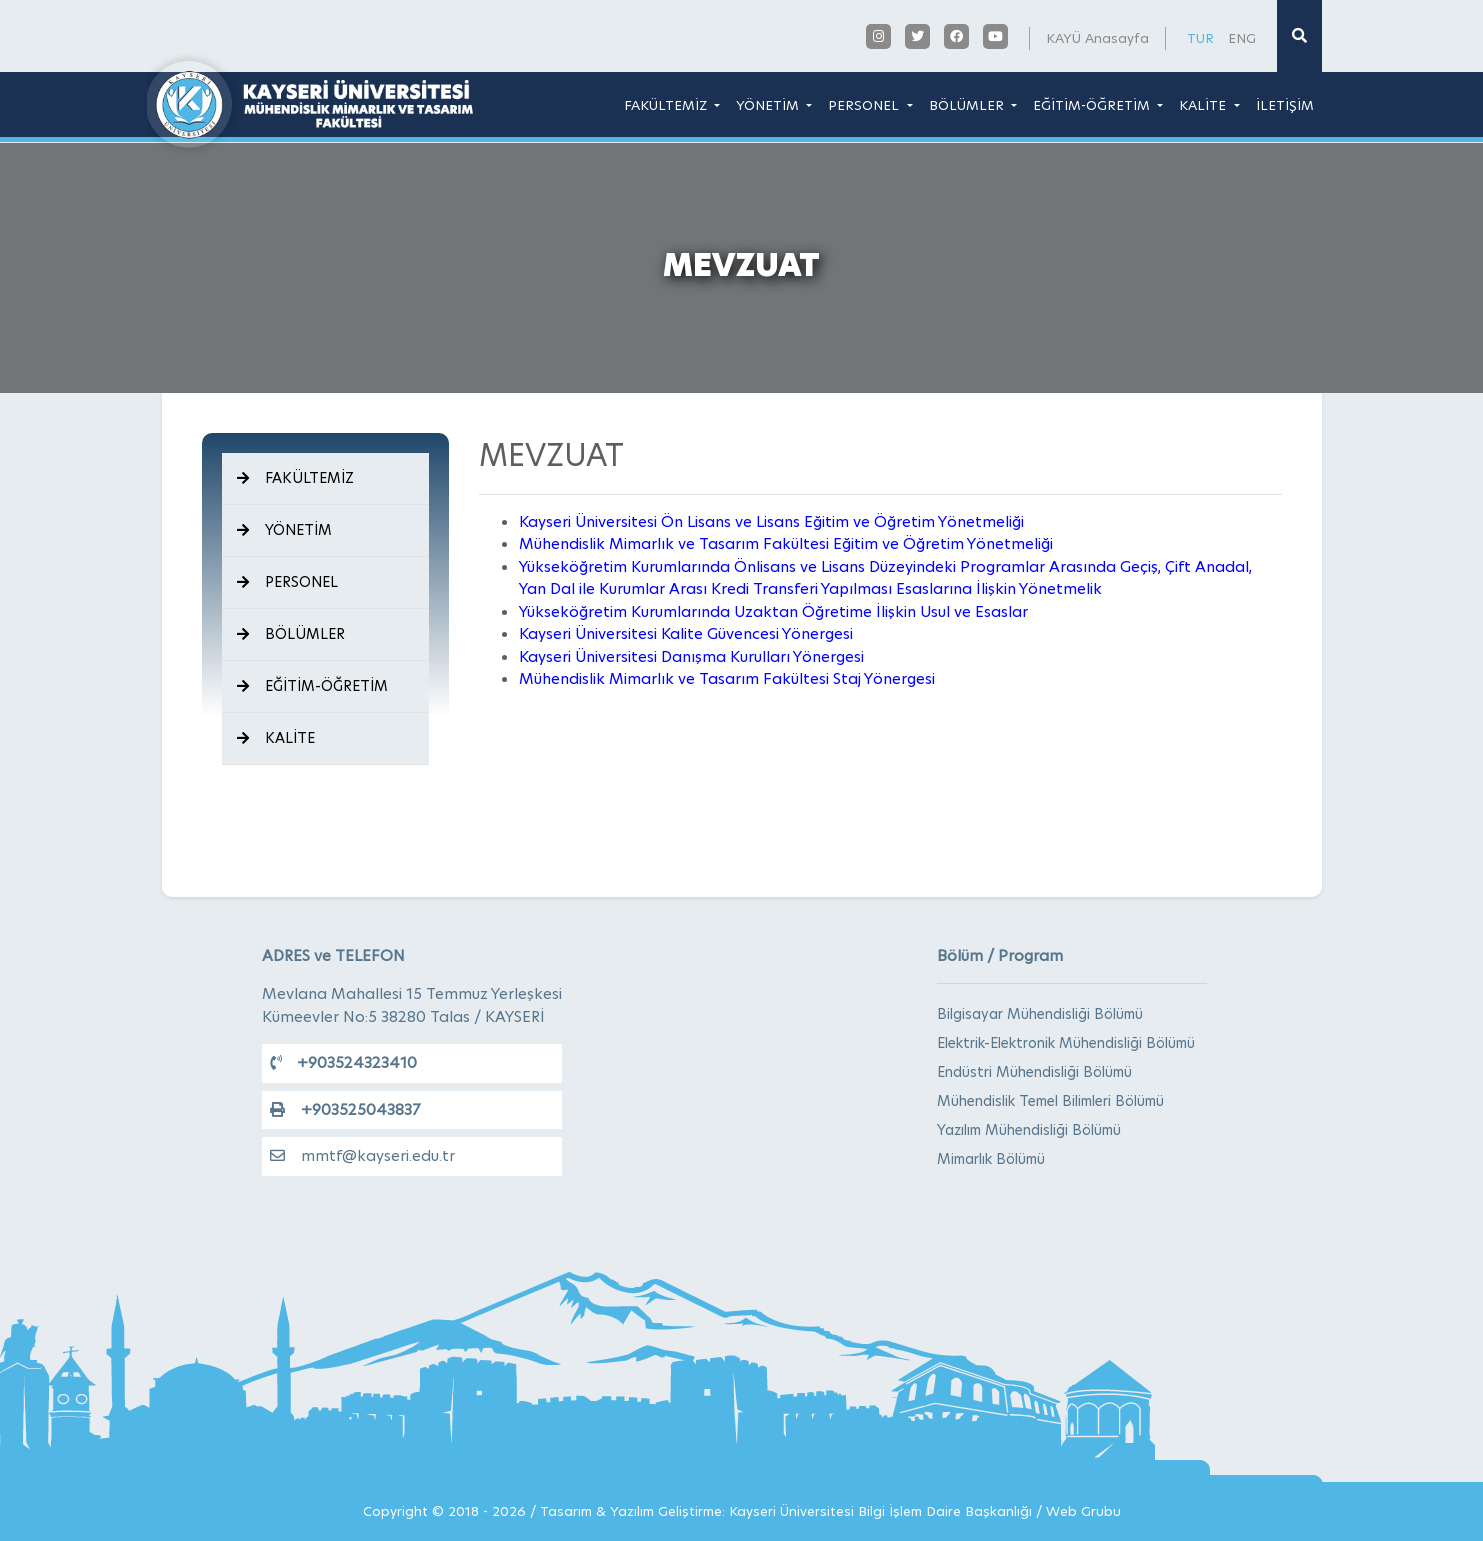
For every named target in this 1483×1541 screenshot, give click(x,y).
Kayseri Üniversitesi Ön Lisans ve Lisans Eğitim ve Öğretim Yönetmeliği (771, 521)
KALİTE (1204, 105)
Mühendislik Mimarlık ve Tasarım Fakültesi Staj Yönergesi (727, 678)
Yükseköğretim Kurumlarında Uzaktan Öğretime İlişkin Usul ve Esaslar (773, 611)
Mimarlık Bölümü (991, 1159)
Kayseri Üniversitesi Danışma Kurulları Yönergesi (691, 656)
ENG (1242, 38)
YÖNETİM (769, 105)
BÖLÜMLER (968, 105)
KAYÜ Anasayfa (1097, 38)
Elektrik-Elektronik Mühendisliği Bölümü (1066, 1043)
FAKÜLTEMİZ (667, 105)
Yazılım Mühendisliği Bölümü (1029, 1130)
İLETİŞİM (1285, 105)
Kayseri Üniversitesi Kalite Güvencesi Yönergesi (686, 633)
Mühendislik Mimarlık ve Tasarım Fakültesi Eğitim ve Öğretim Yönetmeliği (786, 543)
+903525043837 (345, 1109)
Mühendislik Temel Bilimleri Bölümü (1050, 1101)
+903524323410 (343, 1062)
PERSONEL (865, 105)
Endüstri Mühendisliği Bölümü (1034, 1072)
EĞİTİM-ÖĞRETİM (1093, 105)
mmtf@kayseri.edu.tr (362, 1155)
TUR (1200, 38)
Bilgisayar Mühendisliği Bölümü (1040, 1014)
